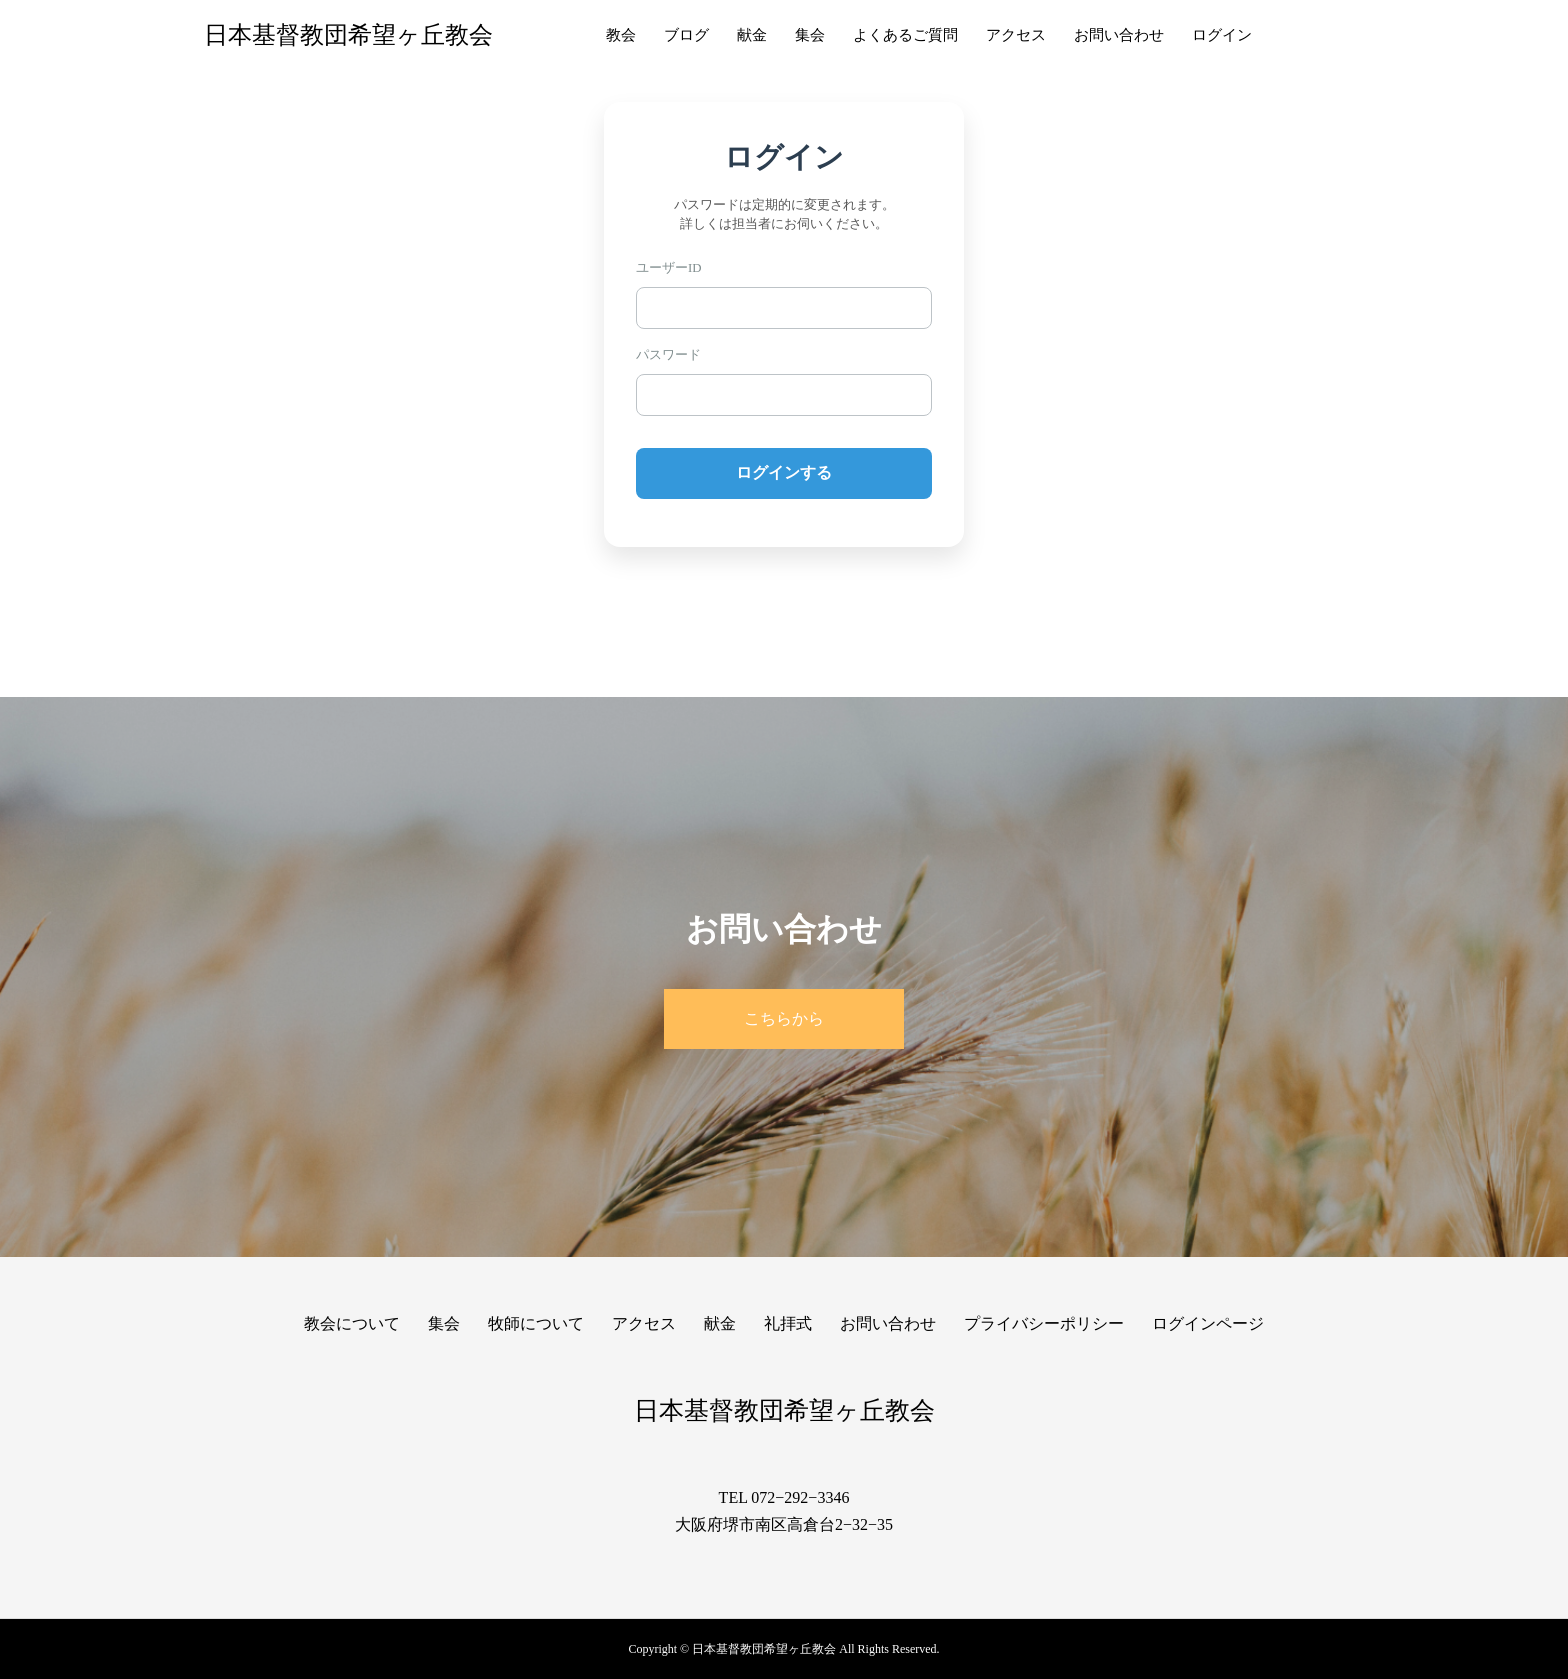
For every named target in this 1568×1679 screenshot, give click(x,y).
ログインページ (1208, 1323)
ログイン (1222, 35)
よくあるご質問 (905, 35)
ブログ (686, 35)
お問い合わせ (1119, 35)
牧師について (536, 1323)
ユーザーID (669, 268)
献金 (752, 35)
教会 (621, 35)
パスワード (668, 355)
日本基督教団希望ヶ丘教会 (348, 35)
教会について (352, 1323)
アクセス (1016, 35)
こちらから (784, 1018)
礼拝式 (788, 1323)
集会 (810, 35)
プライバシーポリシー (1044, 1323)
